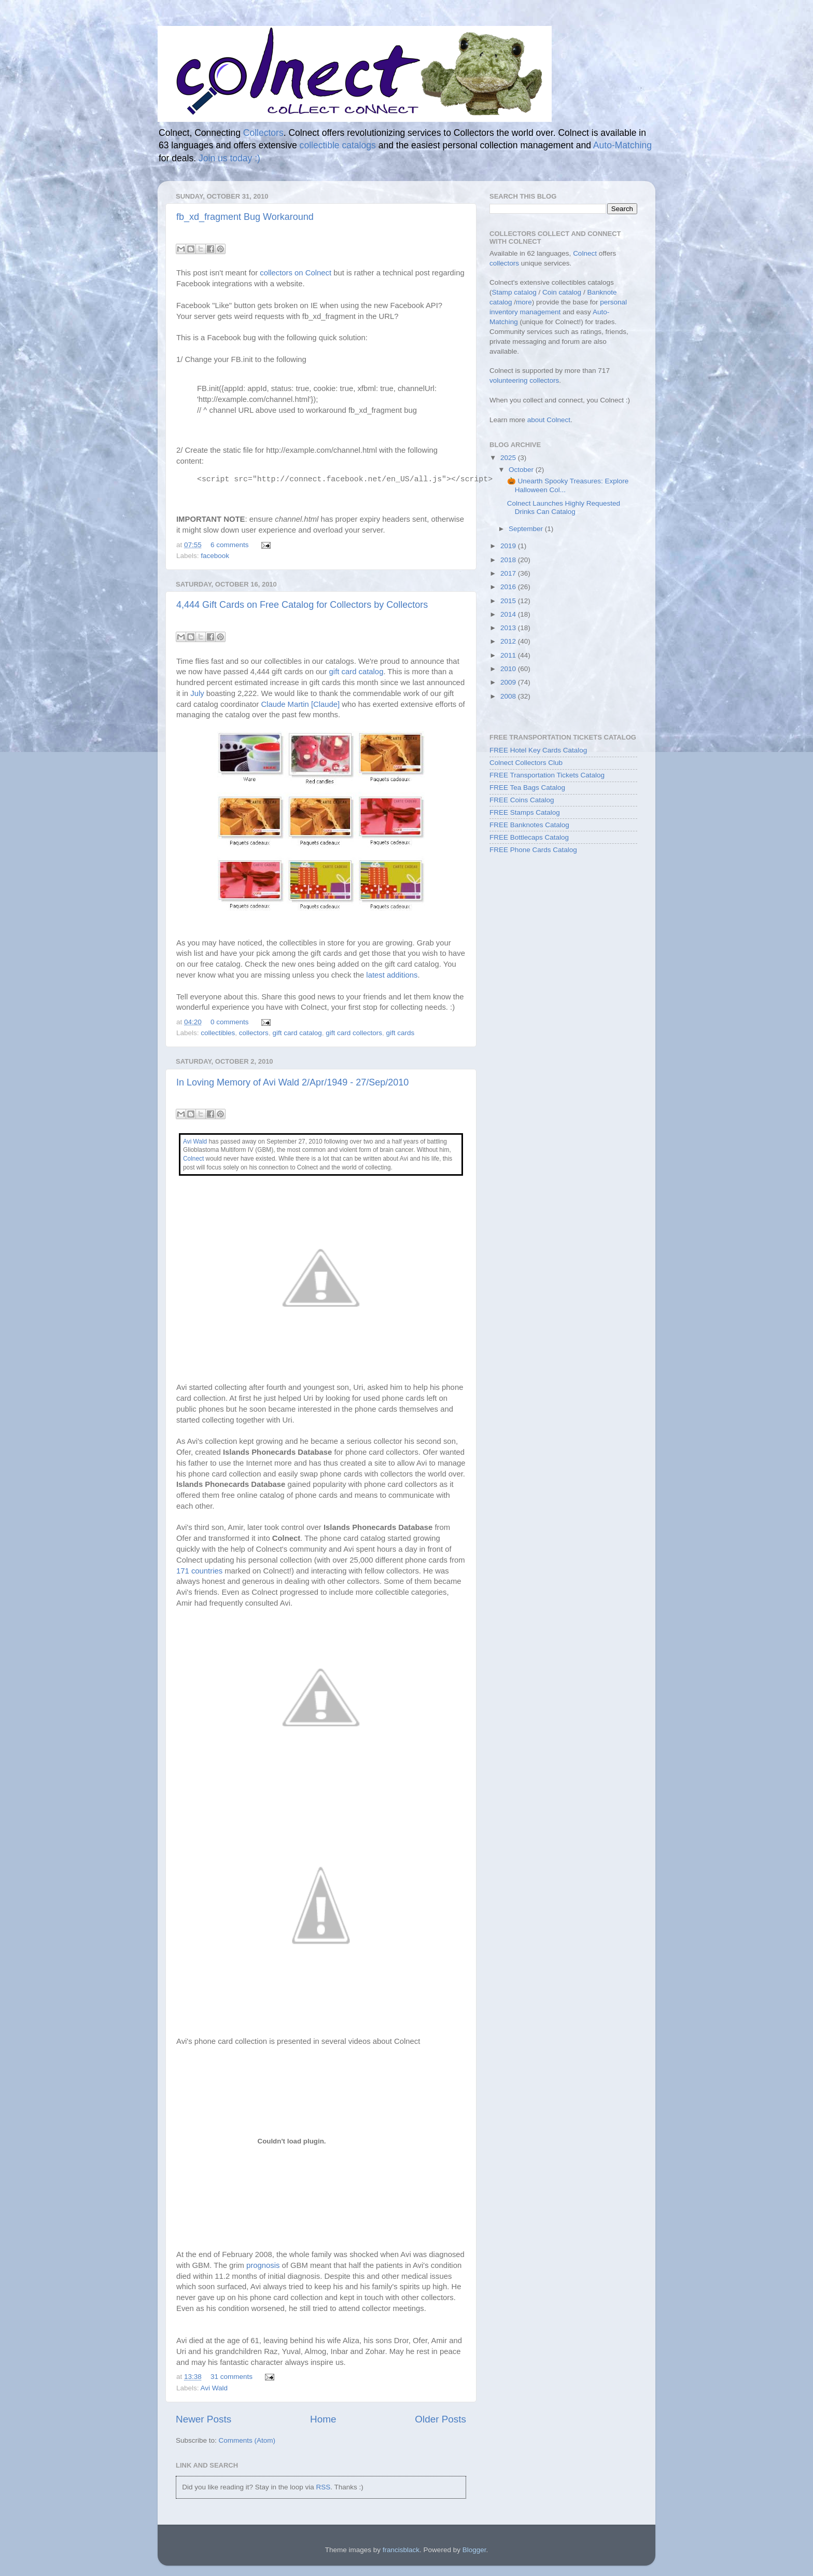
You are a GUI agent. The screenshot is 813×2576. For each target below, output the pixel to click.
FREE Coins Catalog (521, 800)
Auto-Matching (622, 145)
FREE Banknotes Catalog (529, 825)
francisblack (401, 2550)
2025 (509, 458)
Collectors (263, 133)
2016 (509, 587)
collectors (254, 1033)
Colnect (193, 1158)
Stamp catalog (514, 292)
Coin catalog (561, 292)
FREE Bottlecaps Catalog (529, 837)
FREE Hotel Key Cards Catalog (538, 750)
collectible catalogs (338, 145)
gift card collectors (354, 1033)
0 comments (230, 1022)
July (197, 693)
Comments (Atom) (247, 2440)
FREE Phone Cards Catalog (533, 850)
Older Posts (440, 2419)
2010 (509, 669)
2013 (509, 628)
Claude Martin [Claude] (300, 704)
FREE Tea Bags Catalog (527, 787)
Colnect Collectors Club (526, 763)
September (527, 529)
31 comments (232, 2376)
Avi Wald (195, 1141)
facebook (215, 556)
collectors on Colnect (295, 273)
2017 (509, 573)
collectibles (218, 1033)
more (524, 302)
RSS (323, 2487)
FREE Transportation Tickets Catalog (547, 775)
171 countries (199, 1571)
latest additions (391, 975)
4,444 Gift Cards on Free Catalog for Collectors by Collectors (302, 605)
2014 (509, 614)
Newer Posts (203, 2419)
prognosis (262, 2265)
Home (323, 2419)
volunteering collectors (524, 380)
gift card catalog (356, 671)
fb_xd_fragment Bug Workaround (245, 217)
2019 (509, 546)
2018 (509, 560)
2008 (509, 696)
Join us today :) (229, 158)
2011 (509, 655)
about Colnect (548, 420)
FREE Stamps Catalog (524, 812)
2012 (509, 641)
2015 (509, 601)
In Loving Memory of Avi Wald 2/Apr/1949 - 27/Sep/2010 (292, 1082)
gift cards (400, 1033)
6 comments (230, 545)
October (522, 470)
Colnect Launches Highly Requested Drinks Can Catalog (563, 507)
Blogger (474, 2550)
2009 (509, 682)
